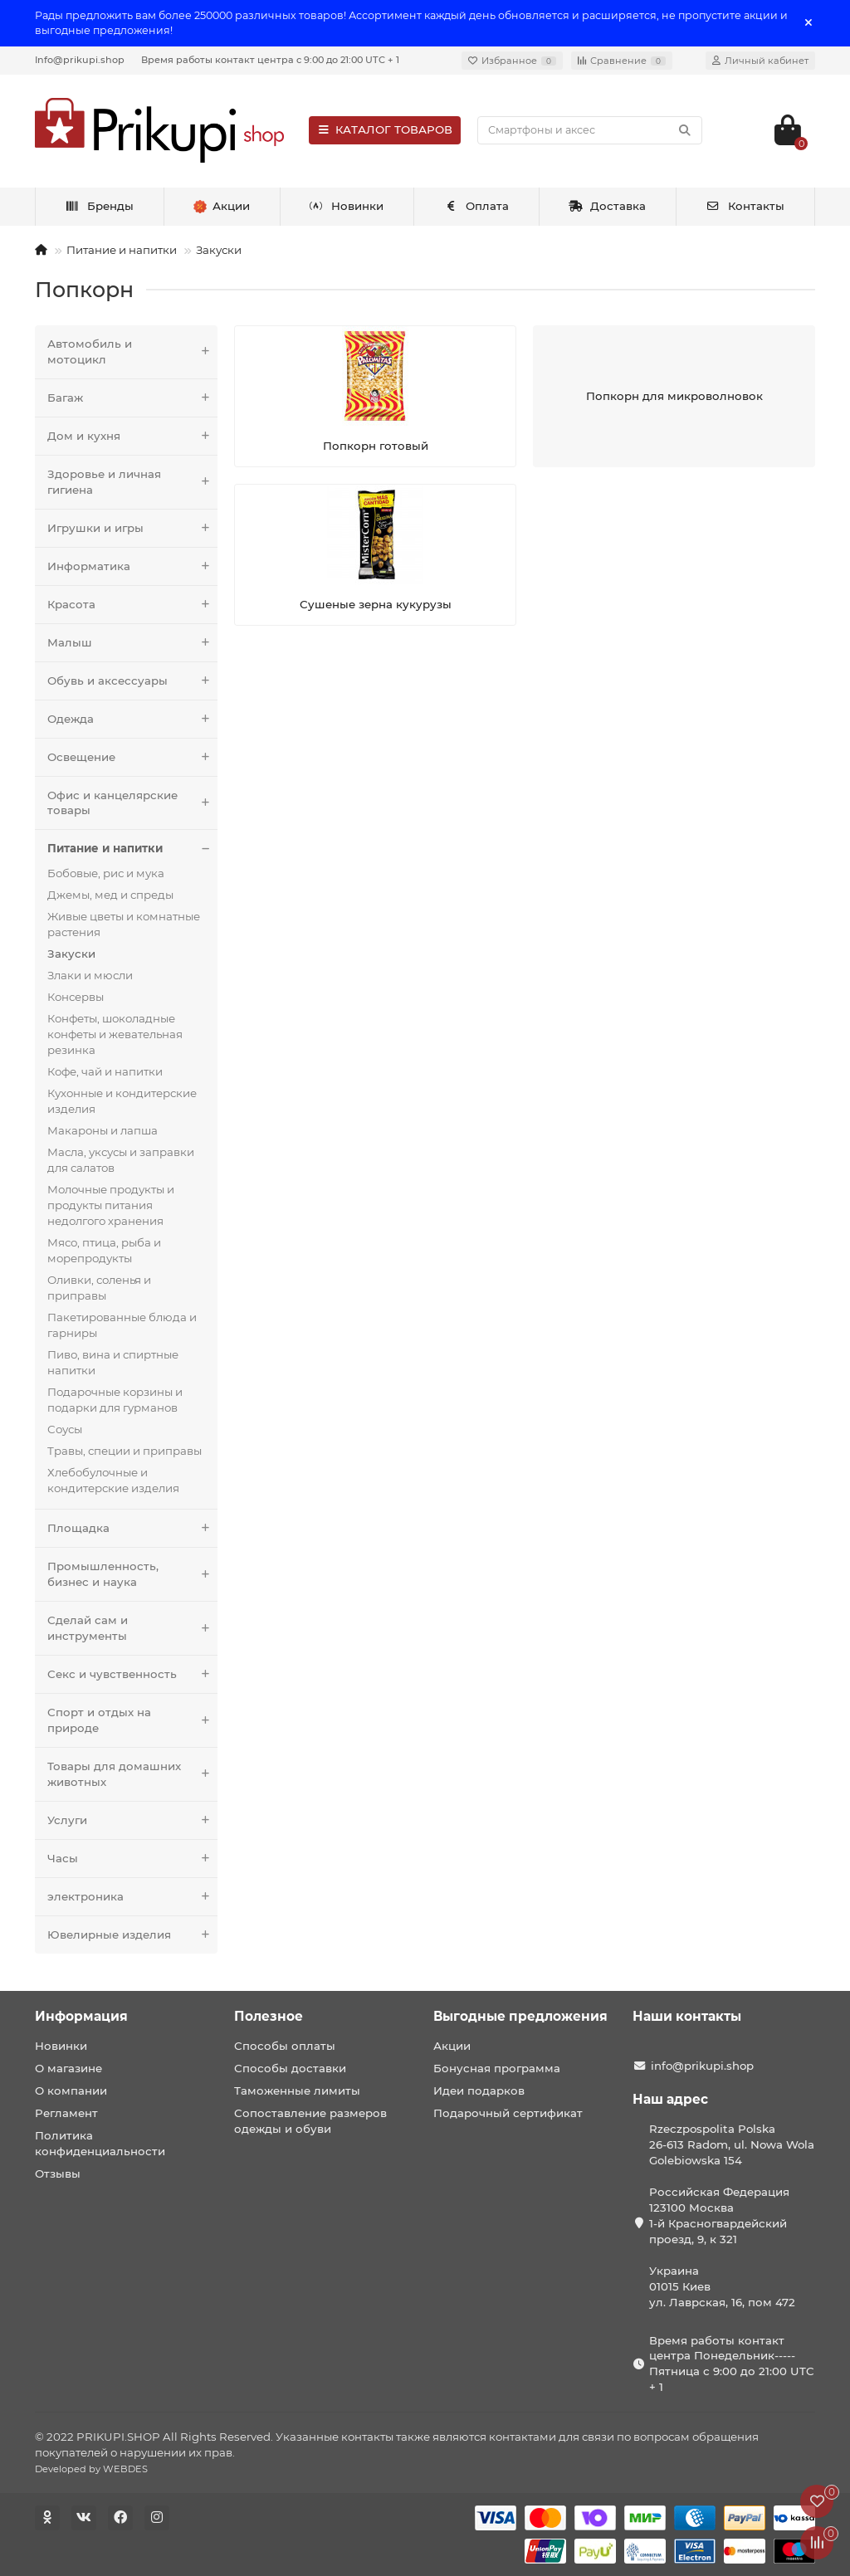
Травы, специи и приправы (124, 1450)
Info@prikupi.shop (80, 60)
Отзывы (58, 2173)
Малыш (132, 643)
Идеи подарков (479, 2090)
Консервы (75, 996)
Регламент (66, 2113)
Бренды (99, 205)
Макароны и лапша (102, 1130)
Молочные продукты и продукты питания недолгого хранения (110, 1205)
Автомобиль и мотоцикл (132, 352)
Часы (132, 1858)
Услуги (132, 1820)
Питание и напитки (121, 249)
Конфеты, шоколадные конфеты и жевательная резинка (115, 1034)
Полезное (268, 2016)
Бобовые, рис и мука (105, 873)
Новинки (347, 205)
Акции (452, 2045)
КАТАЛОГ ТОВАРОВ (384, 129)
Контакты (745, 205)
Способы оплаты (284, 2045)
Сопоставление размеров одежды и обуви (310, 2120)
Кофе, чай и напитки (105, 1071)
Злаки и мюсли (90, 975)
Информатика (132, 566)
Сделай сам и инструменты (132, 1628)
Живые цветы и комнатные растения (123, 924)
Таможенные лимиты (297, 2090)
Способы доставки (290, 2068)
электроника (132, 1897)
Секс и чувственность (132, 1674)
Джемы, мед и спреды (110, 894)
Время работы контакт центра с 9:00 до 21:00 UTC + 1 (270, 60)
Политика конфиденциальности (100, 2143)
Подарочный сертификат (508, 2113)
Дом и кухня (132, 436)
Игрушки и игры (132, 528)
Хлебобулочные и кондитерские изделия (113, 1480)
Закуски (219, 249)
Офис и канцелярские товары (132, 803)
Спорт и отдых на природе (132, 1720)
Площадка (132, 1528)
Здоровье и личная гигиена (132, 482)
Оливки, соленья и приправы (99, 1287)
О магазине (68, 2068)
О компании (71, 2090)
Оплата (476, 205)
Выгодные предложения (520, 2016)
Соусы (64, 1429)
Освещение (132, 757)
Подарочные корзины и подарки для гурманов (115, 1399)
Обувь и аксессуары (132, 681)
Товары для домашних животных (132, 1774)
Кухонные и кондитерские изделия (122, 1100)
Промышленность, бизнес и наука (132, 1574)
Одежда (132, 719)
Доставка (608, 205)
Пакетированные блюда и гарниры (122, 1324)
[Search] (589, 130)
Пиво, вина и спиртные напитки (112, 1362)
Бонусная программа (496, 2068)
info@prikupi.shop (702, 2065)
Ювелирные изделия (132, 1935)
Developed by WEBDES (91, 2469)
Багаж (132, 398)
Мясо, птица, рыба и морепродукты (104, 1250)
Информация (81, 2016)
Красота (132, 604)
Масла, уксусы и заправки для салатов (120, 1159)
